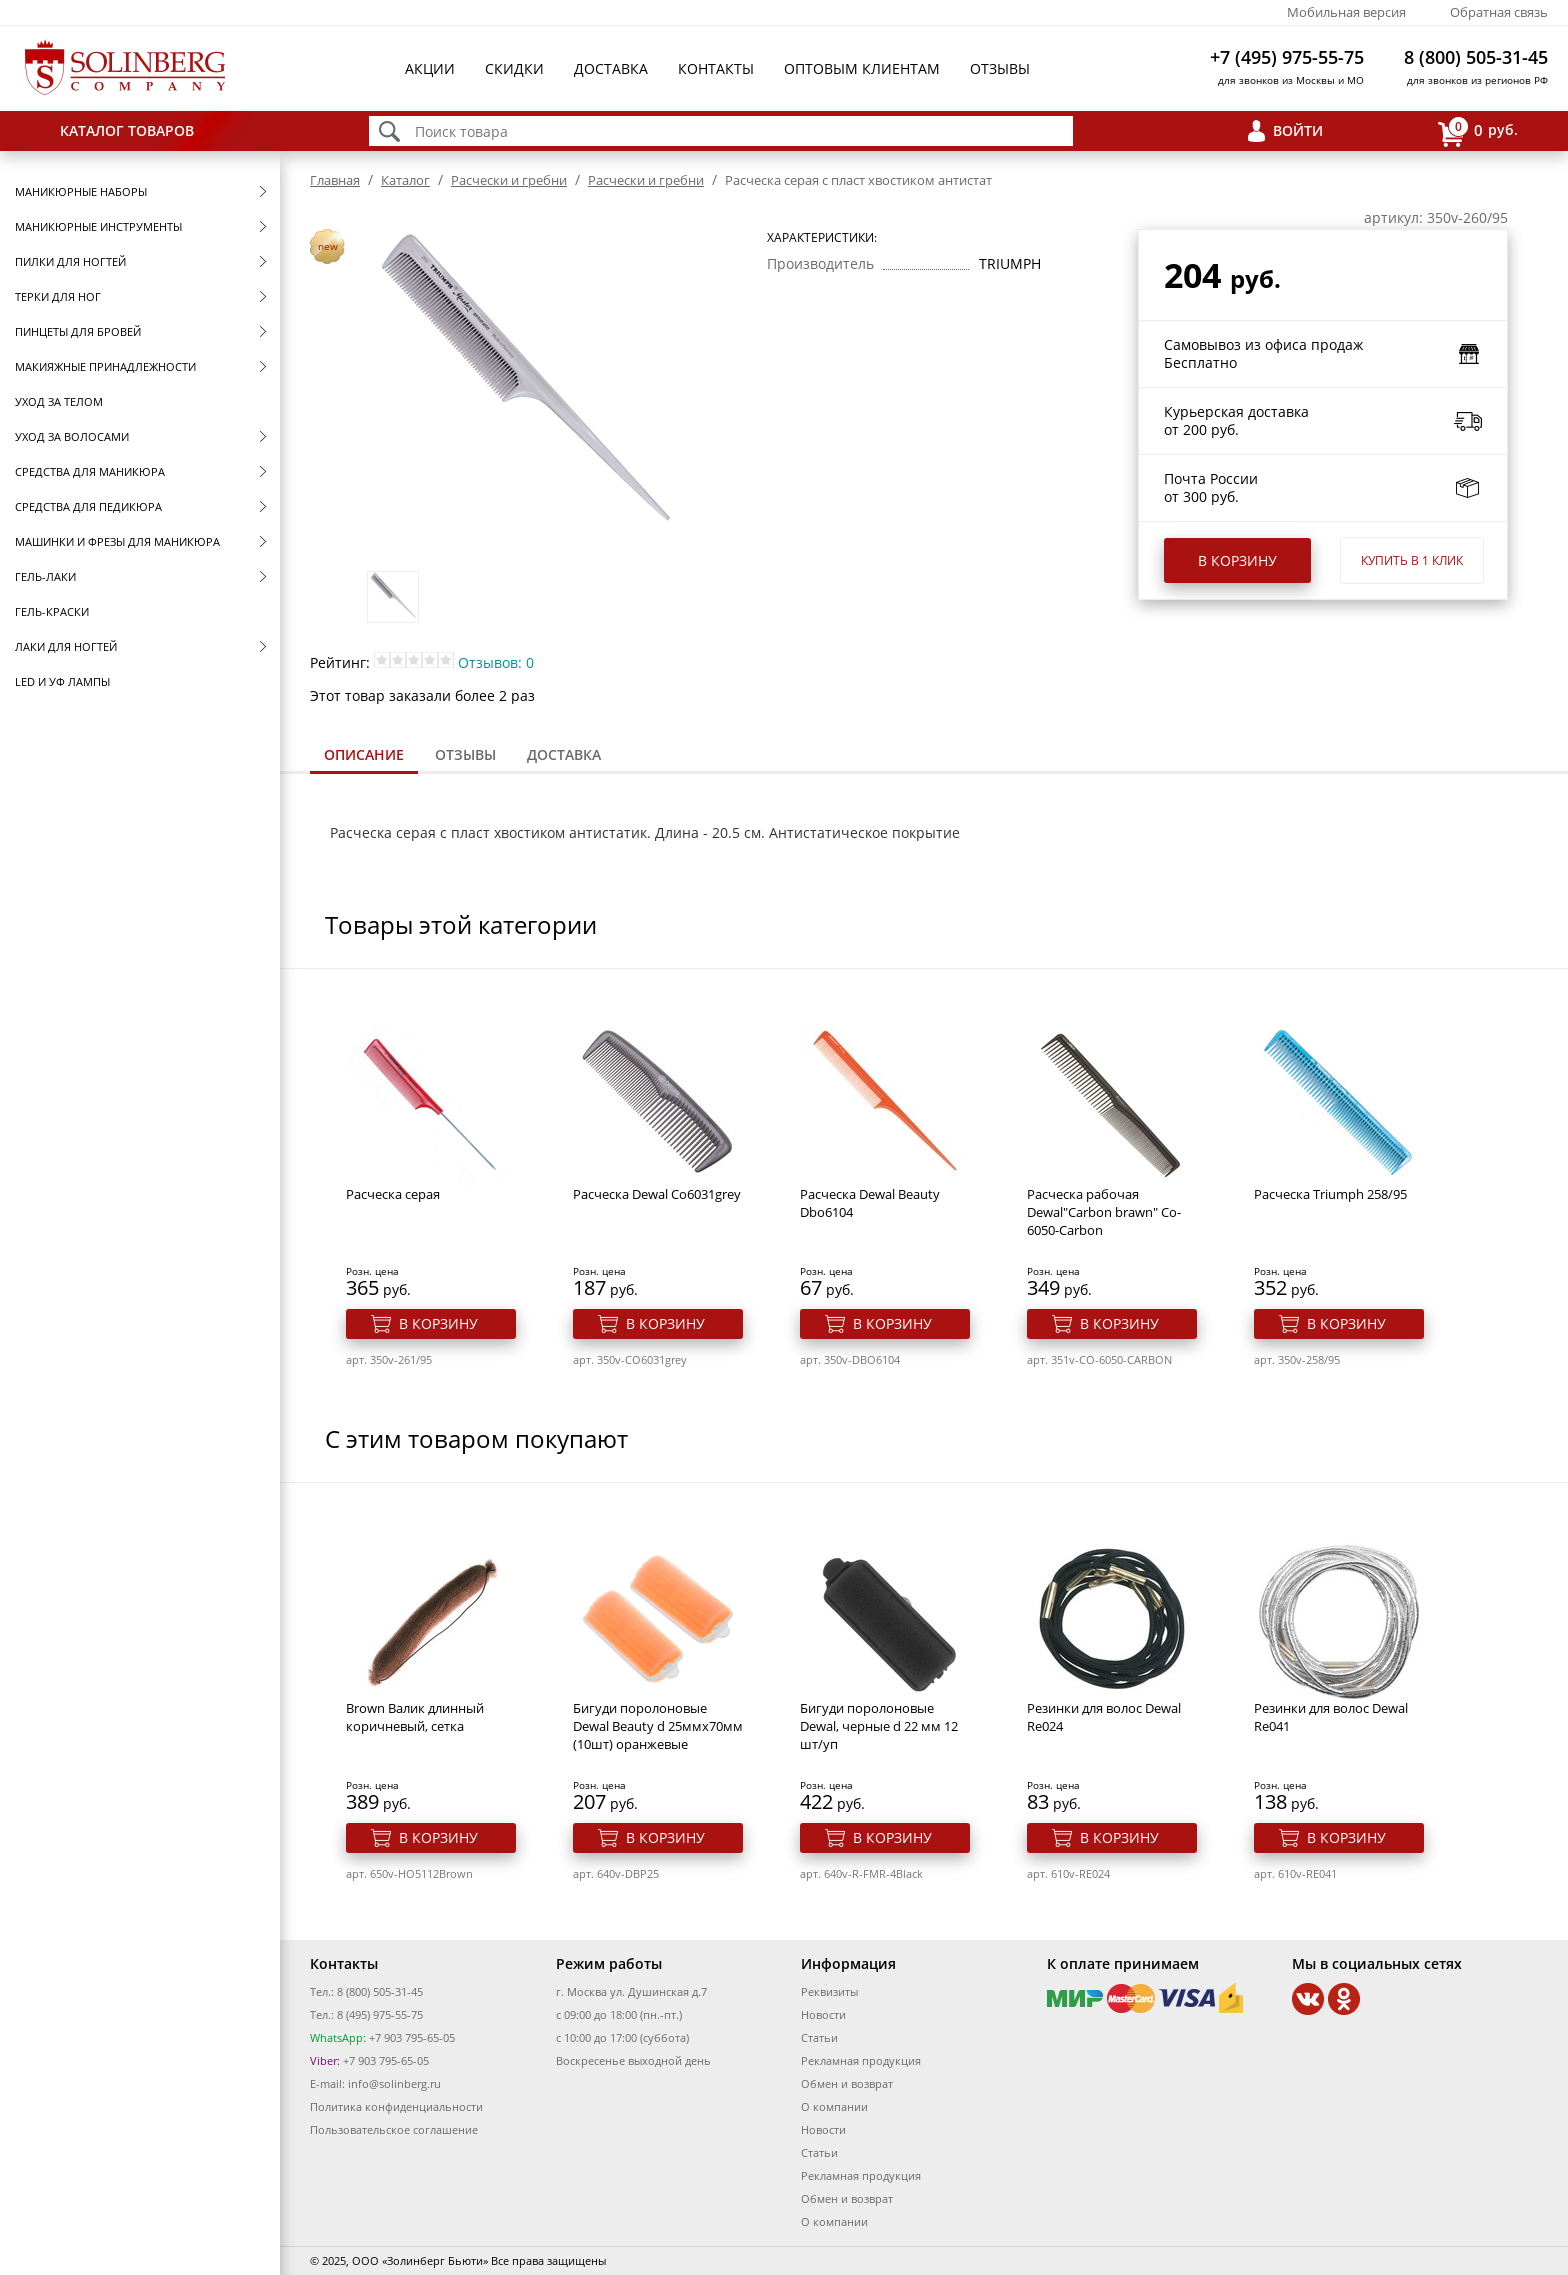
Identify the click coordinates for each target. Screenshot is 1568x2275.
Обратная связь (1499, 12)
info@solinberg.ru (394, 2083)
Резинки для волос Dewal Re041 (1331, 1717)
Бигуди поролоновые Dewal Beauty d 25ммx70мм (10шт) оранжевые (658, 1726)
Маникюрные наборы (81, 191)
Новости (823, 2014)
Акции (430, 68)
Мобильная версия (1346, 12)
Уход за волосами (72, 436)
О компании (834, 2106)
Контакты (716, 68)
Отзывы (1000, 68)
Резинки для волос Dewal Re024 (1104, 1717)
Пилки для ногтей (70, 261)
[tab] (364, 756)
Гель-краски (52, 611)
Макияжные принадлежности (105, 366)
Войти (1298, 130)
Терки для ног (58, 296)
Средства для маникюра (90, 471)
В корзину (1237, 560)
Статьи (819, 2037)
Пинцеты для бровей (78, 331)
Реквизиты (829, 1991)
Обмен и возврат (847, 2083)
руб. (1478, 131)
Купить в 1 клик (1412, 560)
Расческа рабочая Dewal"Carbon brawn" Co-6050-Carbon (1104, 1212)
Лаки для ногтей (66, 646)
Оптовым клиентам (862, 68)
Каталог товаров (127, 130)
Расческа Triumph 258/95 (1330, 1194)
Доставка (611, 68)
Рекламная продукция (861, 2060)
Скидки (514, 68)
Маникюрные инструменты (98, 226)
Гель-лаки (45, 576)
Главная (335, 180)
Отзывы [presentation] (465, 754)
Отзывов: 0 (496, 662)
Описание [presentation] (364, 754)
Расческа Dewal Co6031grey (657, 1194)
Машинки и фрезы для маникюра (117, 541)
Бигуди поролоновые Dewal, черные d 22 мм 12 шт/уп (879, 1726)
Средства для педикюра (88, 506)
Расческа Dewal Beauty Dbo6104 (870, 1203)
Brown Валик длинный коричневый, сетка (415, 1717)
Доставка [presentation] (564, 754)
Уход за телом (59, 401)
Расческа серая (393, 1194)
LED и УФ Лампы (62, 681)
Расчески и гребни (509, 180)
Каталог (405, 180)
